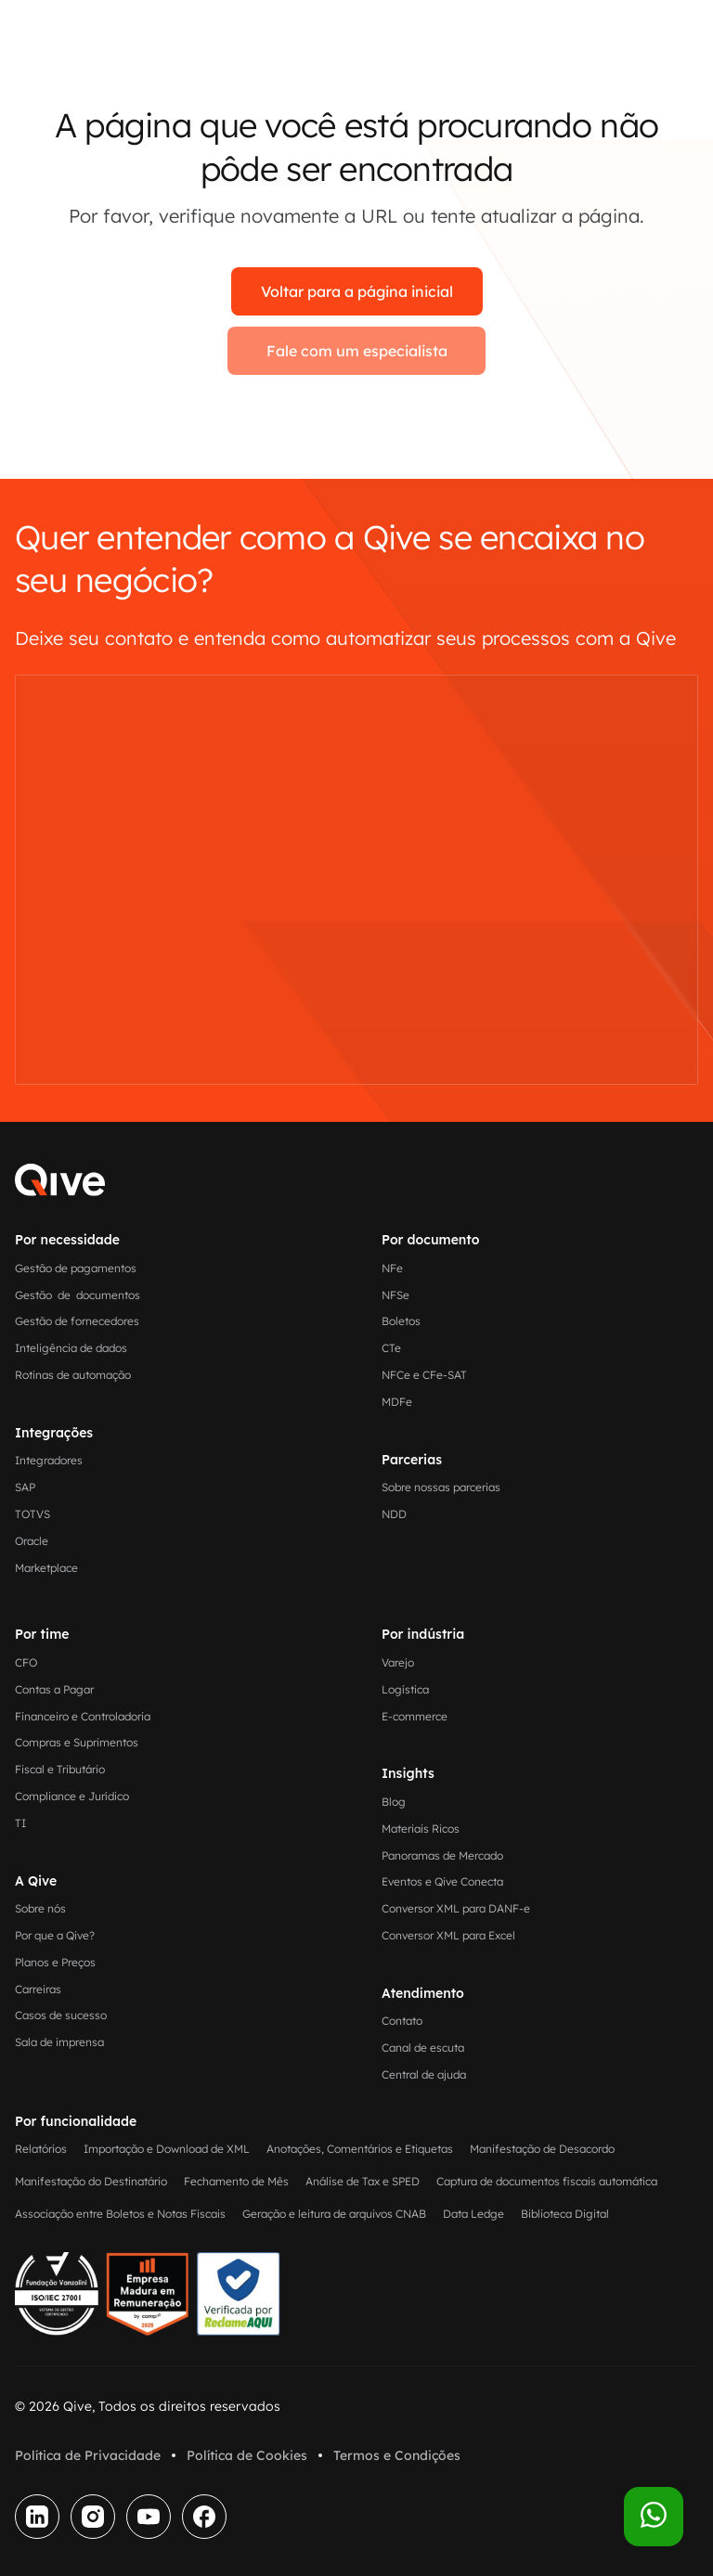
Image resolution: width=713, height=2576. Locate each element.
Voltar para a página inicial (357, 291)
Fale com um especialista (356, 350)
